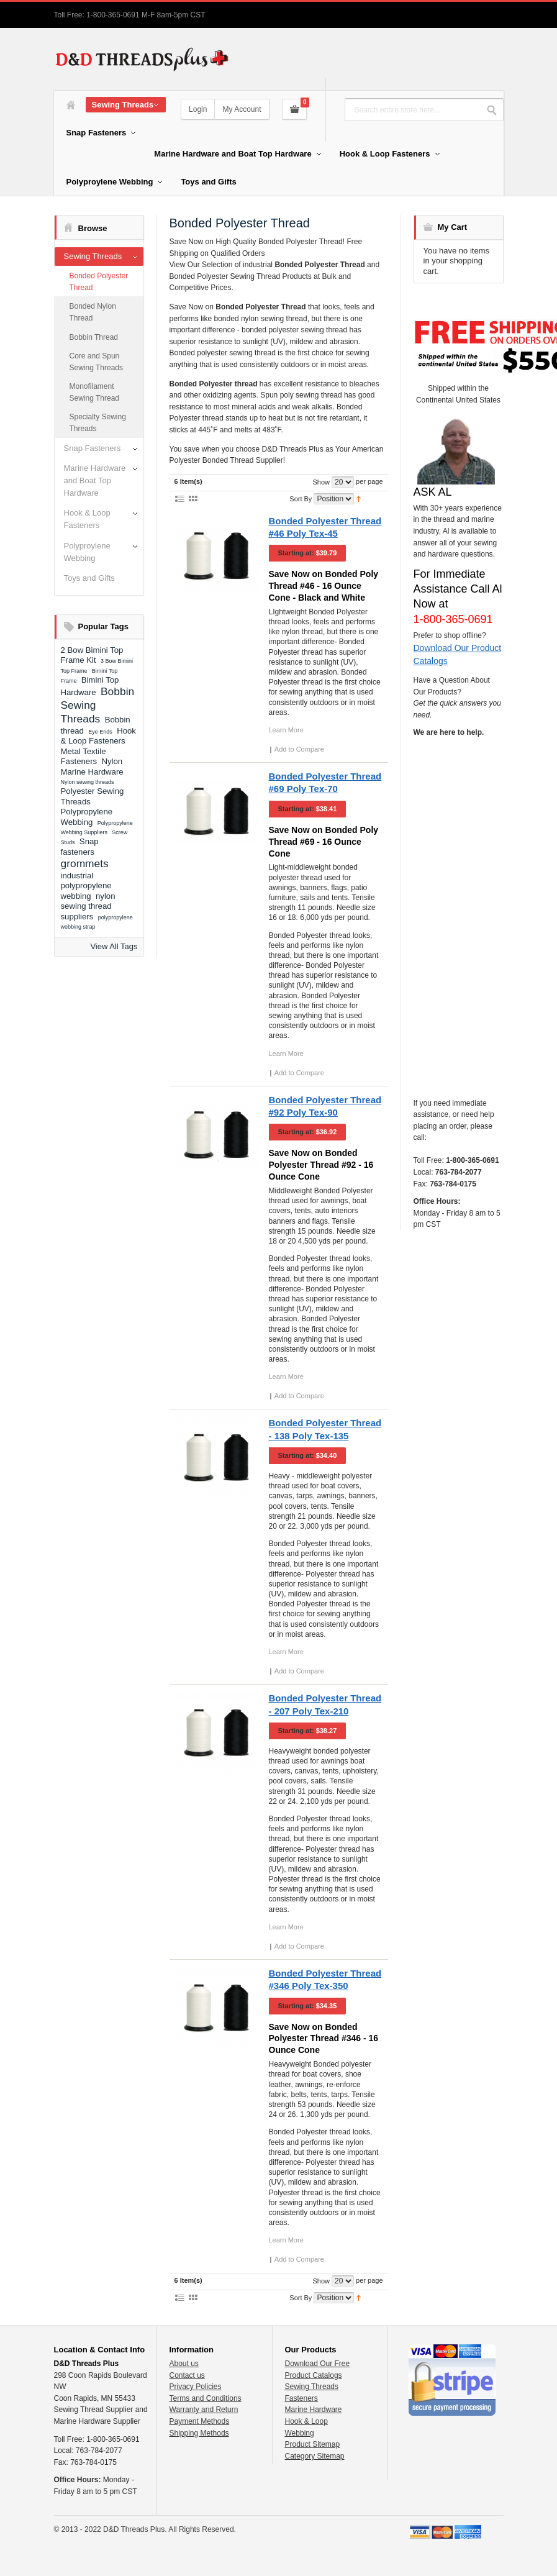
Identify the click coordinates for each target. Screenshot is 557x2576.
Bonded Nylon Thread (93, 312)
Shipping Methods (199, 2433)
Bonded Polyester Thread (99, 281)
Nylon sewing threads (87, 782)
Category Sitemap (315, 2456)
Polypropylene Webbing (87, 817)
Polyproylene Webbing (87, 552)
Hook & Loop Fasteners (87, 519)
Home (70, 105)
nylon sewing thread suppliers (88, 906)
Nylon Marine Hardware (92, 766)
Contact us (187, 2375)
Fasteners (301, 2398)
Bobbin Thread (94, 337)
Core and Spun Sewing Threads (97, 362)
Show (321, 482)
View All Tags (113, 946)
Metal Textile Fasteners (83, 757)
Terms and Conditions (206, 2398)
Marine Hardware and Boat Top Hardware (95, 480)
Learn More (286, 730)
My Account (241, 109)
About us (184, 2363)
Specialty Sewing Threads (98, 422)
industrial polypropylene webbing (86, 886)
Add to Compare (299, 749)
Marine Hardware (313, 2409)
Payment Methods (200, 2421)
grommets (85, 863)
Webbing (299, 2433)
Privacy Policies (196, 2386)
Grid (193, 498)
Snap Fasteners (92, 448)
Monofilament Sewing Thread (95, 392)
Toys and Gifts (89, 578)
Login (198, 109)
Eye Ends (100, 732)
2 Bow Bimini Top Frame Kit (92, 655)
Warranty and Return (204, 2409)
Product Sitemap (312, 2444)
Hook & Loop (306, 2421)
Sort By (300, 499)
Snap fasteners (80, 847)
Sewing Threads (93, 256)
